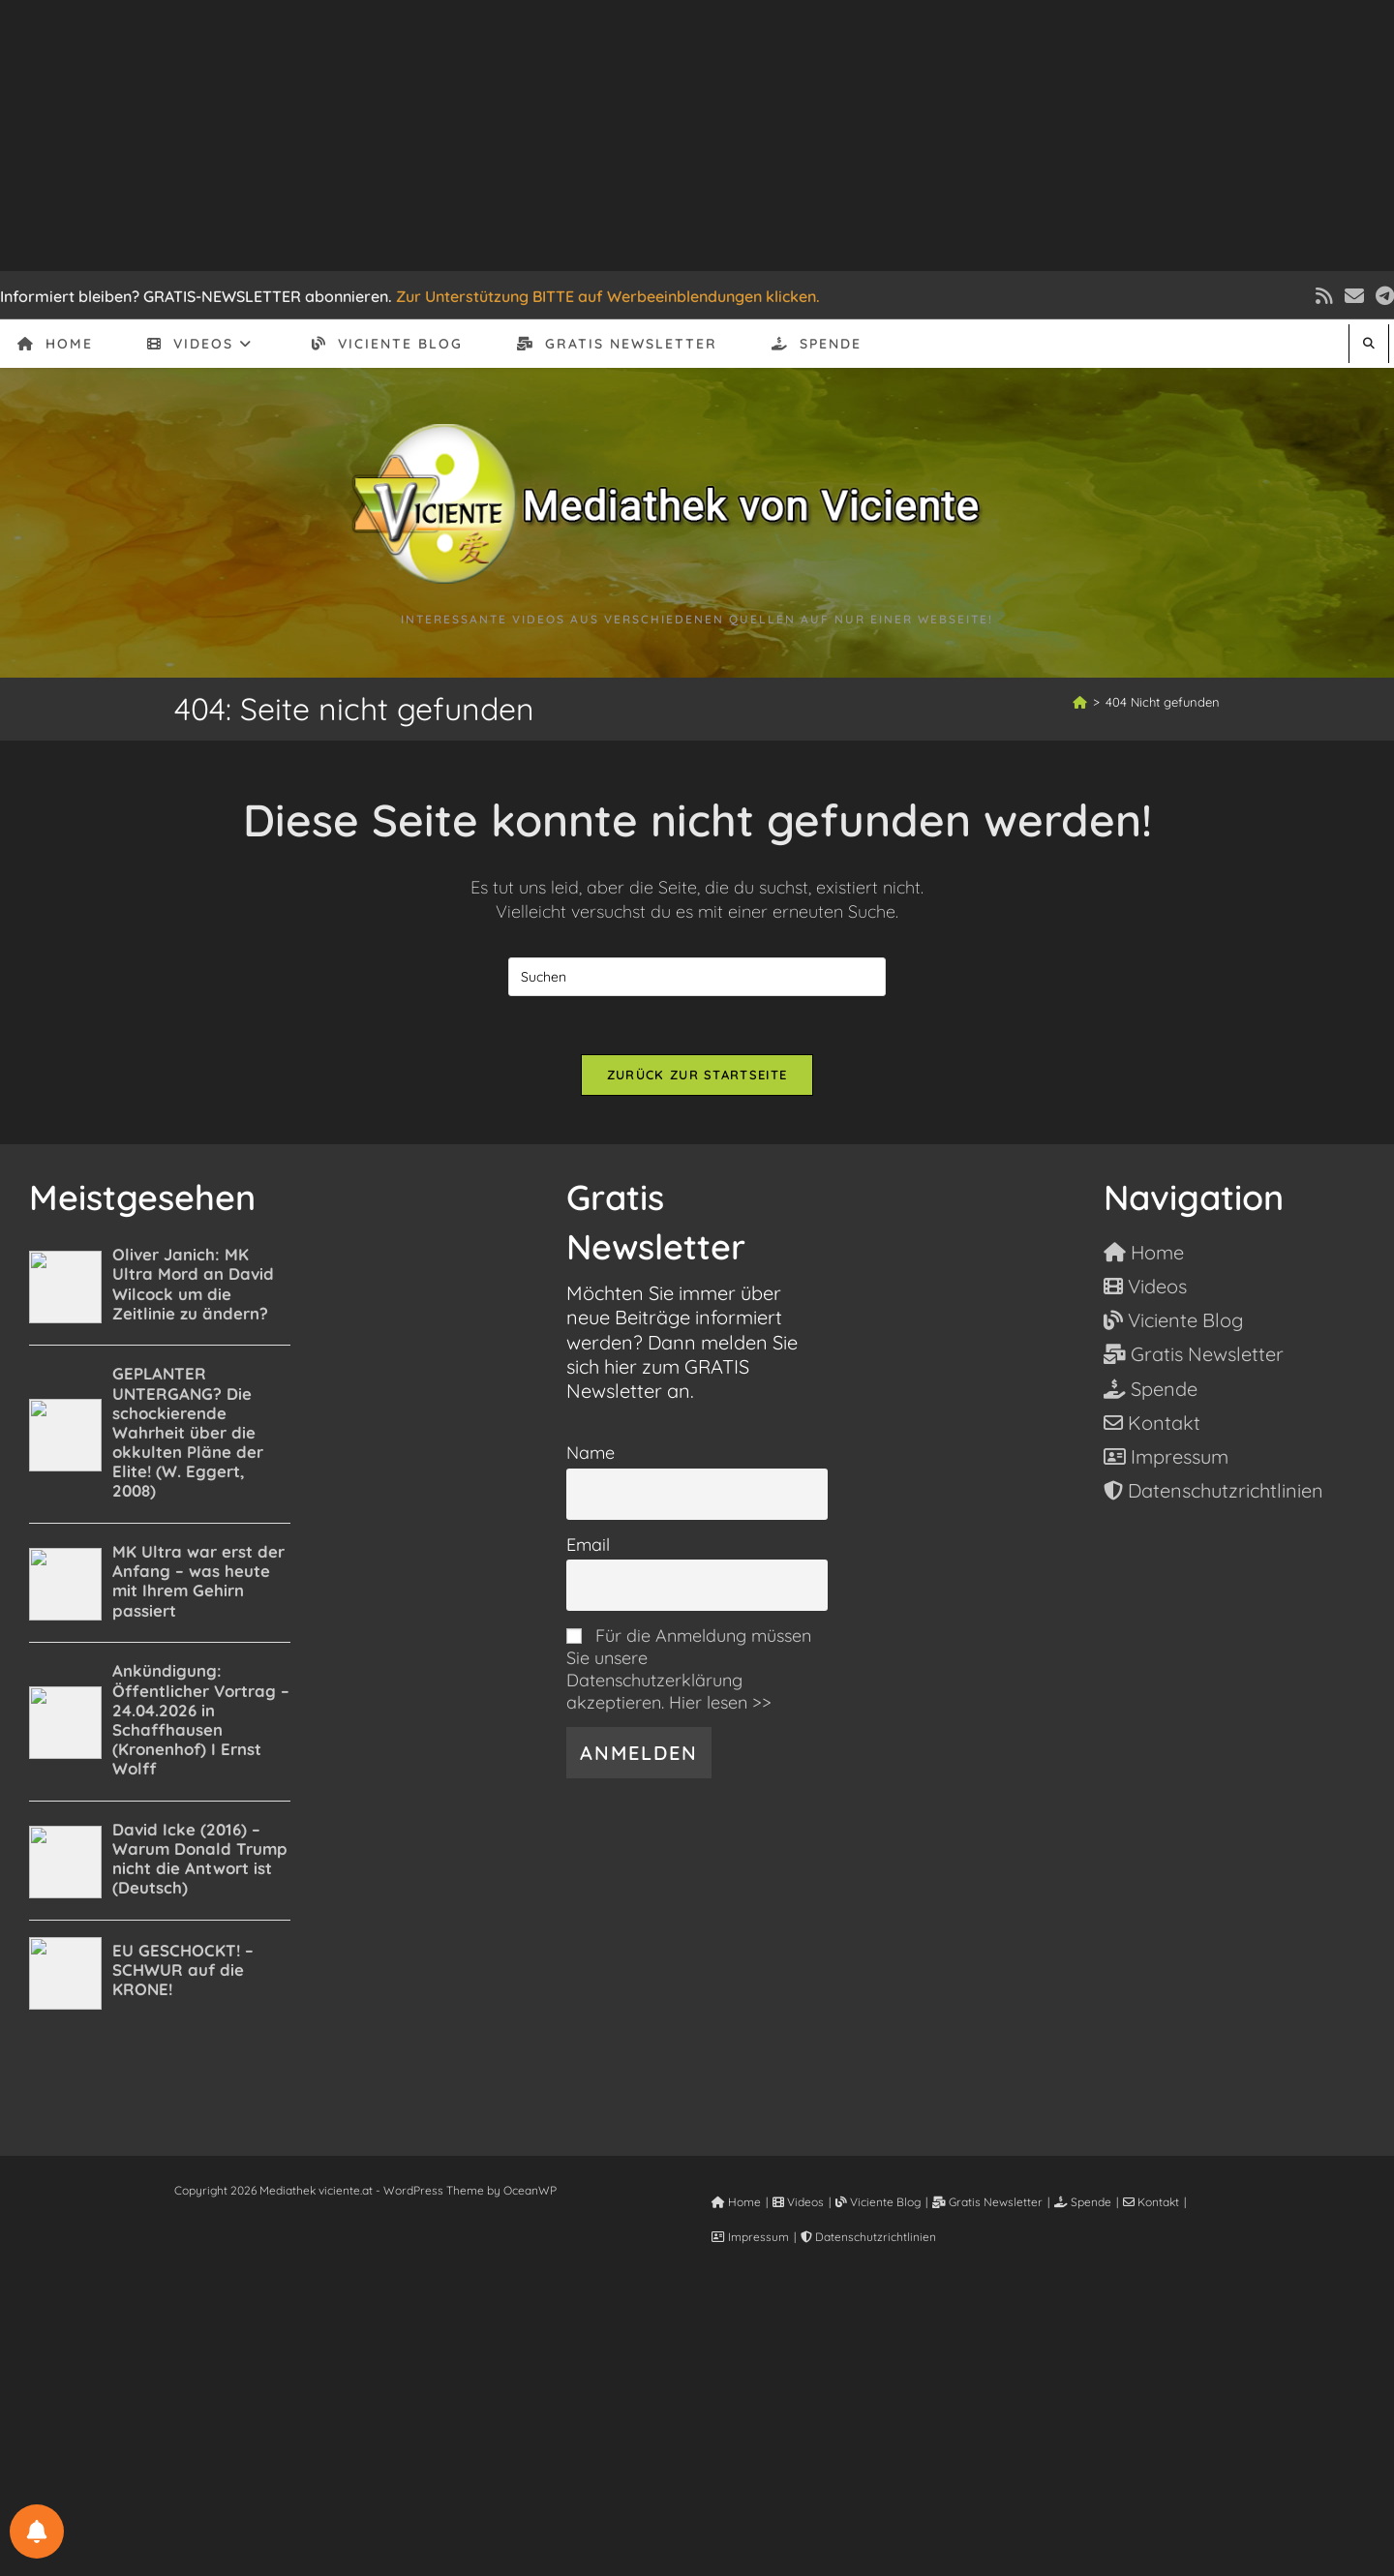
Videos (798, 2202)
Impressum (750, 2236)
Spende (1082, 2202)
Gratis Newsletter (987, 2202)
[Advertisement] (697, 135)
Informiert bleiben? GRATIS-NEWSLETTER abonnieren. (196, 296)
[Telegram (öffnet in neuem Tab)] (1382, 296)
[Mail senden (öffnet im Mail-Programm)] (1354, 296)
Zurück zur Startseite (697, 1074)
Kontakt (1151, 2202)
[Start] (1080, 702)
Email (588, 1544)
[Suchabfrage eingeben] (697, 976)
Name (590, 1452)
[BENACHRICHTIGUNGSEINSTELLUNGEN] (37, 2531)
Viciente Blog (878, 2202)
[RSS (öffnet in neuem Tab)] (1324, 296)
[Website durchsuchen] (1368, 343)
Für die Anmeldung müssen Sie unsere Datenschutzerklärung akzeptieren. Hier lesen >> (688, 1668)
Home (736, 2202)
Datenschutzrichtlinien (868, 2236)
